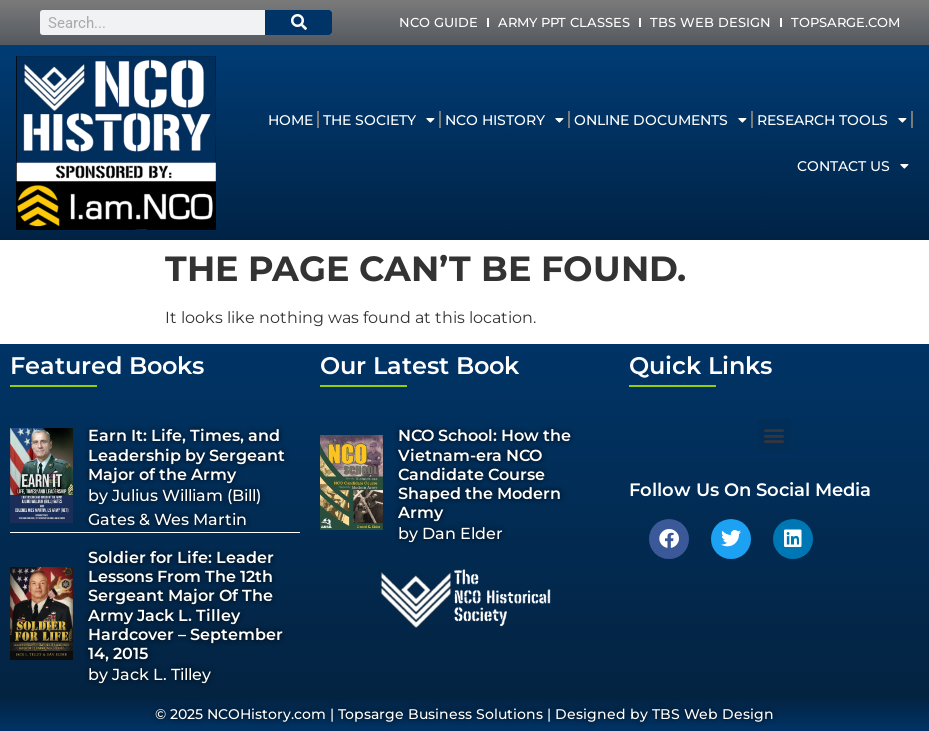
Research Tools (832, 120)
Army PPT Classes (564, 22)
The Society (379, 120)
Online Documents (660, 120)
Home (290, 120)
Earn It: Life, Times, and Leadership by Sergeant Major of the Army (186, 454)
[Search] (299, 22)
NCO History (504, 120)
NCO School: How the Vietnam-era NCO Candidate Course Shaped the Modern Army (484, 474)
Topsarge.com (845, 22)
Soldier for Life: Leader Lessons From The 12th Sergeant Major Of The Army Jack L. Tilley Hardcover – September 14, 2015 (185, 605)
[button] (774, 434)
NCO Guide (438, 22)
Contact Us (853, 166)
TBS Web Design (710, 22)
